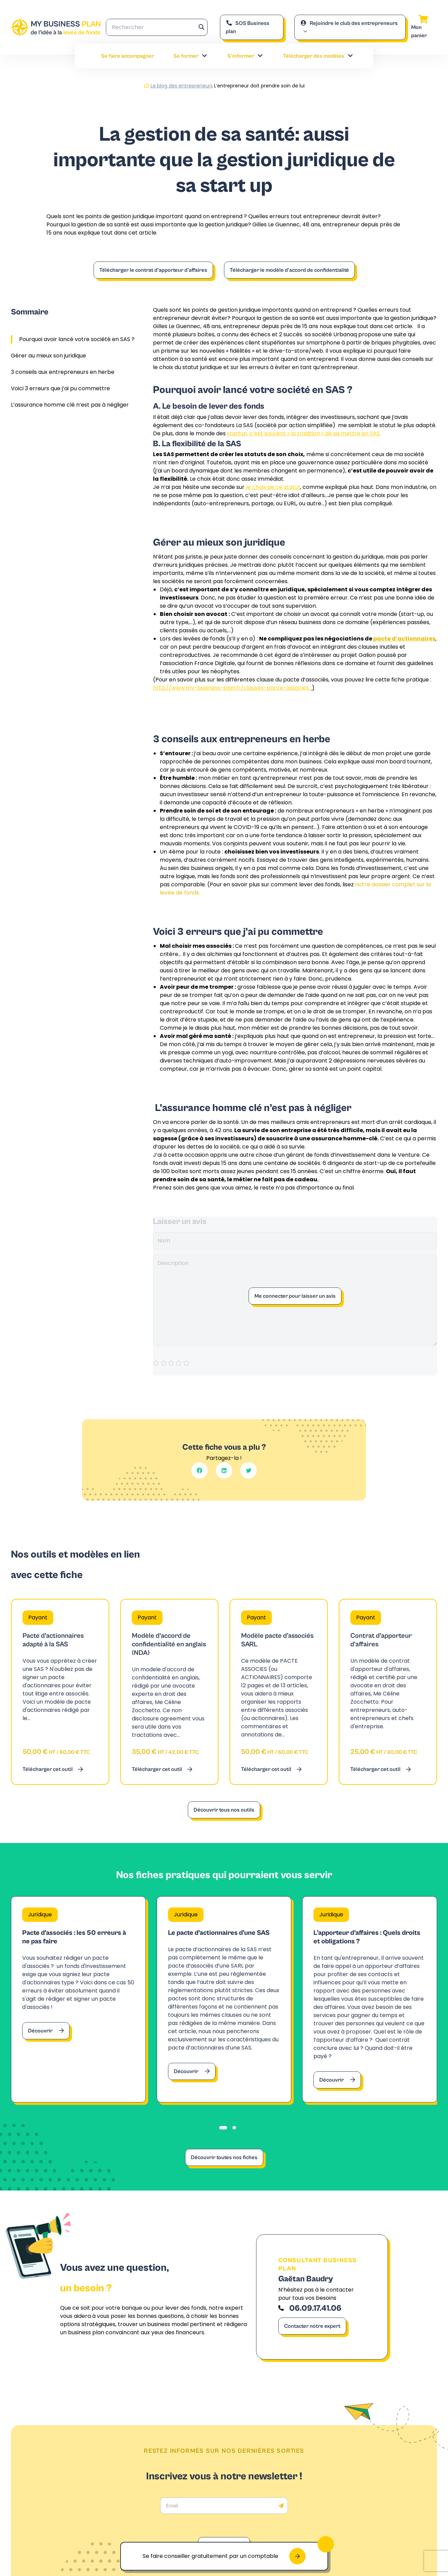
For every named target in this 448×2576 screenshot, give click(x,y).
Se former (190, 56)
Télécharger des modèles (318, 56)
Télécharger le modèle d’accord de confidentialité (289, 270)
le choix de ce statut (273, 487)
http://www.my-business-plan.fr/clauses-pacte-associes (231, 688)
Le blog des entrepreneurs (182, 85)
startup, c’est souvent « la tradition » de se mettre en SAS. (304, 433)
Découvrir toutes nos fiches (224, 2157)
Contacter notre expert (312, 2326)
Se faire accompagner (127, 56)
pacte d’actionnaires (404, 639)
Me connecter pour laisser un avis (295, 1296)
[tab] (223, 2127)
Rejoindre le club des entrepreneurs (349, 23)
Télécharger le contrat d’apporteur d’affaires (153, 270)
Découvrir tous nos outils (224, 1810)
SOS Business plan (247, 27)
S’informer (245, 56)
